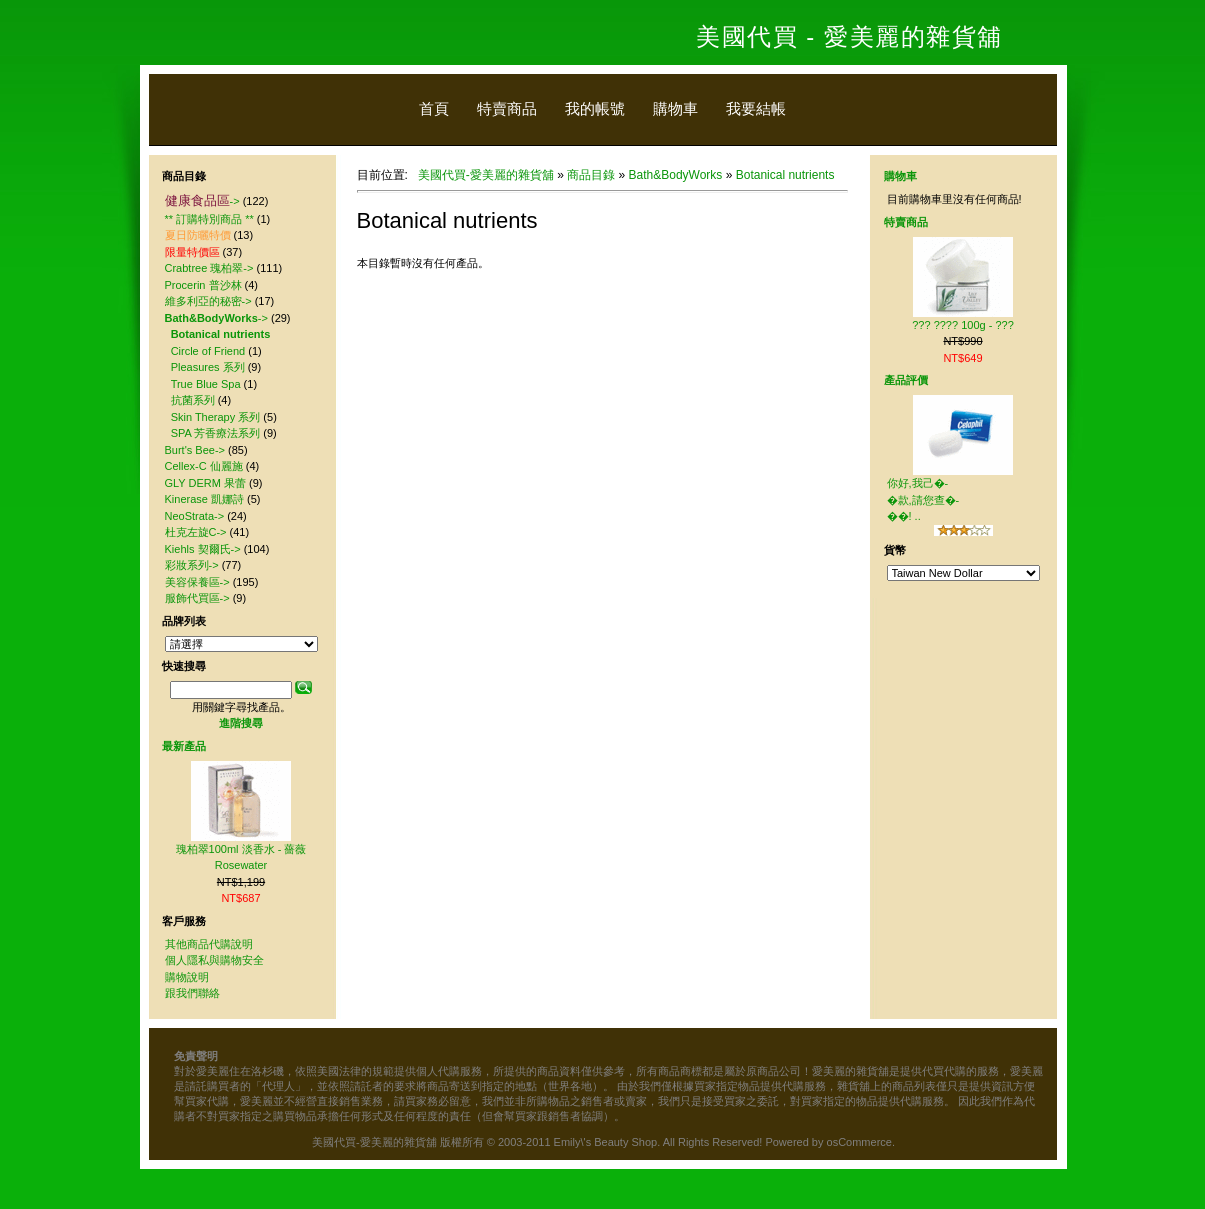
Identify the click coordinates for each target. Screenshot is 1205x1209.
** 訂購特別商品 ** (209, 219)
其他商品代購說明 (209, 944)
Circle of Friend (208, 351)
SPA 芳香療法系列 (216, 433)
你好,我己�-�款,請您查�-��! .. (923, 499)
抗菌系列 (193, 400)
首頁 (434, 108)
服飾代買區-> (197, 598)
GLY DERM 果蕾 (206, 483)
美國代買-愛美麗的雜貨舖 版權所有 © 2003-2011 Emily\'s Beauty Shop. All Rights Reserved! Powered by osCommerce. (603, 1142)
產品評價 (906, 380)
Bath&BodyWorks (676, 175)
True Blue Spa (206, 384)
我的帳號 (595, 108)
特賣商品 (507, 108)
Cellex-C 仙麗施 (204, 466)
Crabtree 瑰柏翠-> (209, 268)
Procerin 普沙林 (203, 285)
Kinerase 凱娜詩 (204, 499)
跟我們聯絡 (192, 993)
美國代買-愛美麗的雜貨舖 (486, 175)
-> (202, 201)
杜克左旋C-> (196, 532)
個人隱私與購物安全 (214, 960)
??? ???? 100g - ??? (963, 325)
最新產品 (184, 746)
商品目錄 (591, 175)
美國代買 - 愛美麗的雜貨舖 (849, 36)
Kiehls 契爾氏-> (203, 549)
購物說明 (187, 977)
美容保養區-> (197, 582)
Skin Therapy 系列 (216, 417)
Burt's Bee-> (195, 450)
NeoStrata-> (195, 516)
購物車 (675, 108)
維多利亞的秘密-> (208, 301)
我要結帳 (756, 108)
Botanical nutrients (785, 175)
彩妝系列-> (192, 565)
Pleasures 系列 (208, 367)
